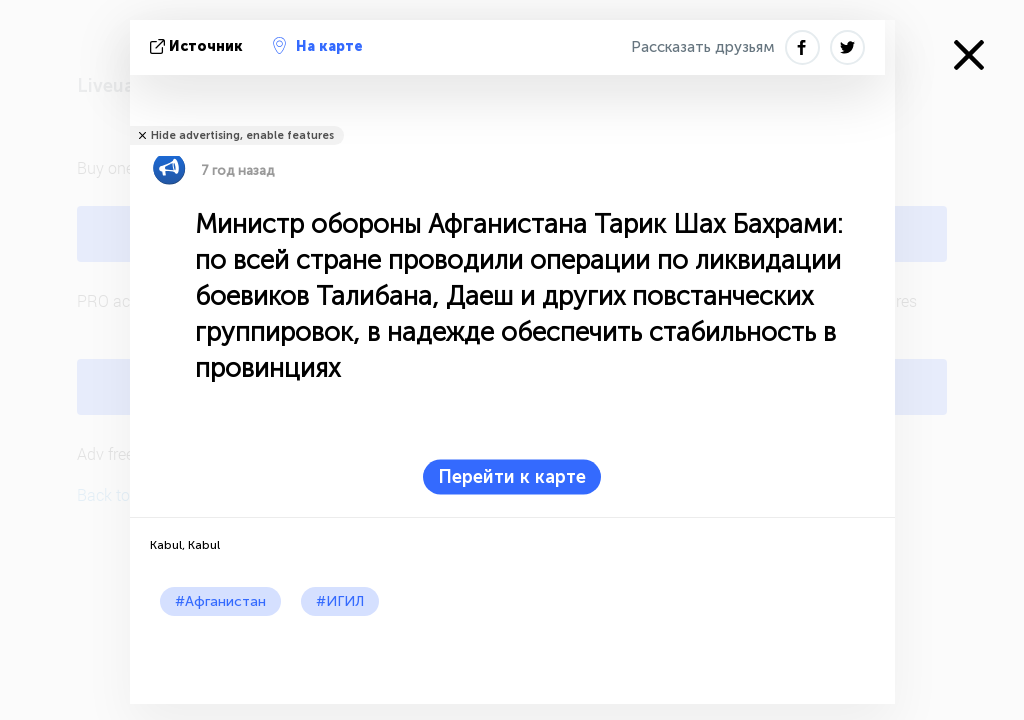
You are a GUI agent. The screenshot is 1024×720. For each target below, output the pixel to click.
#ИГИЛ (340, 601)
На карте (318, 46)
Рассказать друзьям (703, 47)
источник (198, 46)
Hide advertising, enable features (242, 135)
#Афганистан (220, 601)
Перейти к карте (512, 477)
